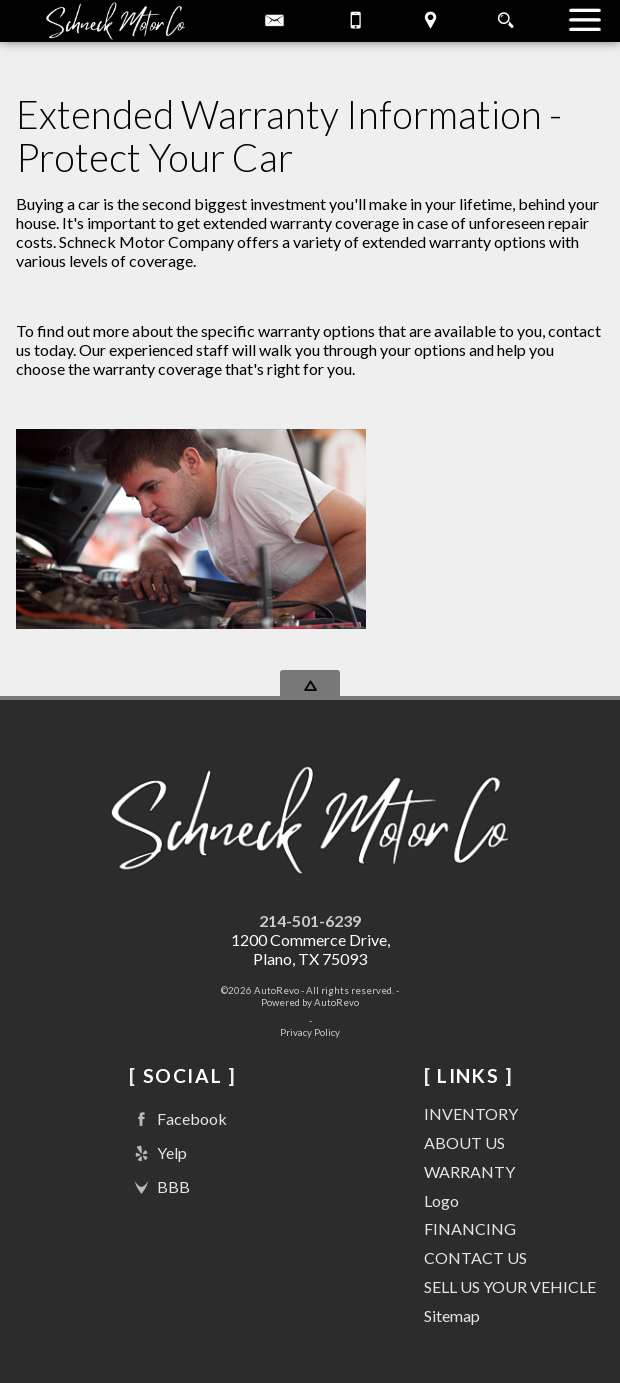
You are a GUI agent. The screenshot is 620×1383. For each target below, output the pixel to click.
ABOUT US (464, 1142)
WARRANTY (469, 1171)
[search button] (505, 14)
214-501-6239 (310, 920)
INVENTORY (471, 1113)
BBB (159, 1187)
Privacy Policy (310, 1032)
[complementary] (560, 1323)
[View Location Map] (430, 21)
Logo (441, 1200)
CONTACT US (475, 1257)
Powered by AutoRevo (310, 1002)
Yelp (158, 1153)
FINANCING (470, 1228)
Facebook (178, 1119)
